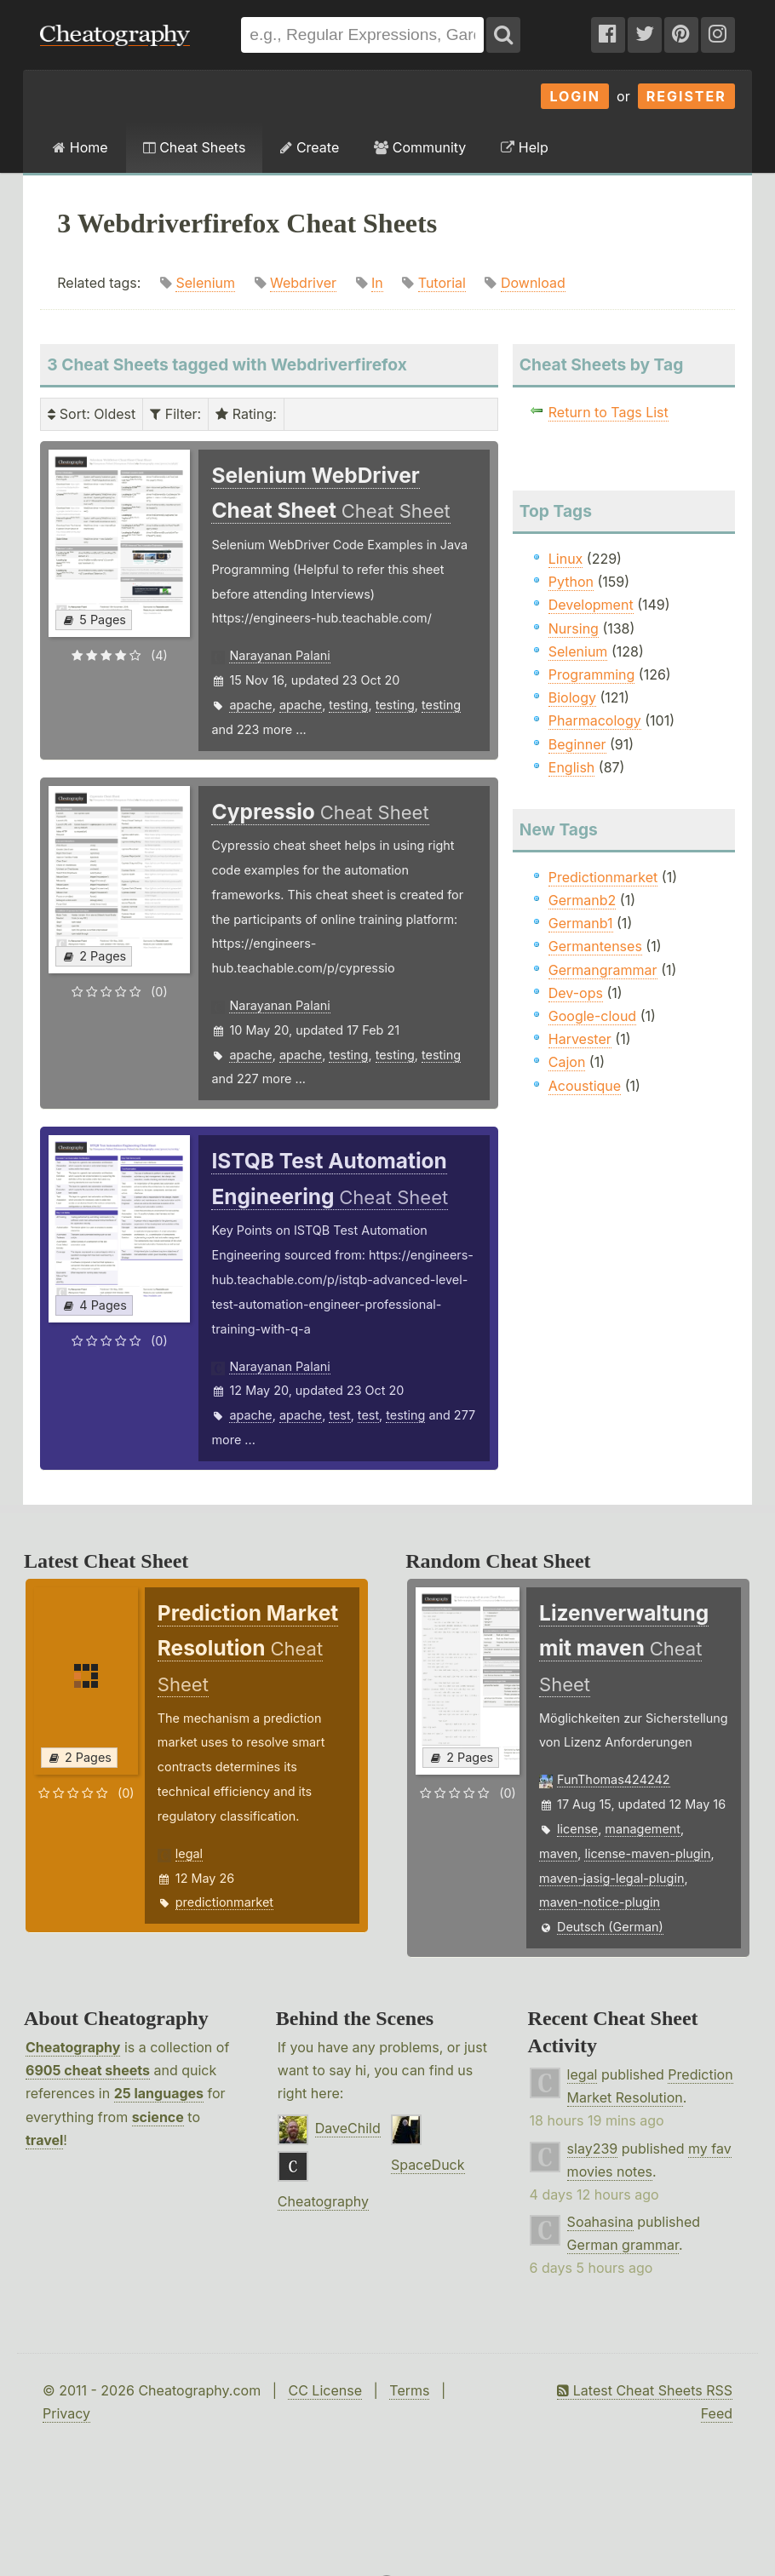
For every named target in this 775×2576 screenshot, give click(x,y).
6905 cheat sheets (88, 2070)
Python (571, 581)
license (577, 1829)
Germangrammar (602, 969)
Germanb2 (582, 900)
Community (420, 147)
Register (686, 96)
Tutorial (442, 282)
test (339, 1415)
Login (574, 96)
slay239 (592, 2148)
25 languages (159, 2093)
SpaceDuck (428, 2164)
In (377, 282)
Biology (572, 697)
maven (558, 1853)
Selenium (205, 282)
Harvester (579, 1038)
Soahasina (600, 2221)
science (158, 2117)
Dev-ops (575, 992)
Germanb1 (580, 923)
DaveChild (348, 2128)
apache (250, 704)
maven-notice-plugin (599, 1902)
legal (189, 1853)
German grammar (623, 2244)
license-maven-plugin (647, 1853)
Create (309, 147)
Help (524, 147)
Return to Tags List (608, 412)
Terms (409, 2390)
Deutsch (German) (610, 1926)
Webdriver (303, 282)
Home (80, 147)
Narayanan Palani (279, 655)
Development (591, 604)
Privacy (66, 2413)
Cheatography (73, 2047)
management (642, 1829)
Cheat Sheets (194, 147)
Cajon (567, 1061)
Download (533, 282)
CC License (325, 2390)
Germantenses (595, 946)
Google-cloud (592, 1015)
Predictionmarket (603, 877)
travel (44, 2140)
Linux (565, 558)
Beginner (577, 744)
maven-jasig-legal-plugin (611, 1878)
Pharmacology (594, 720)
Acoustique (584, 1085)
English (571, 767)
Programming (591, 674)
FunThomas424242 (613, 1779)
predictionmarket (224, 1902)
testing (348, 704)
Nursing (573, 628)
